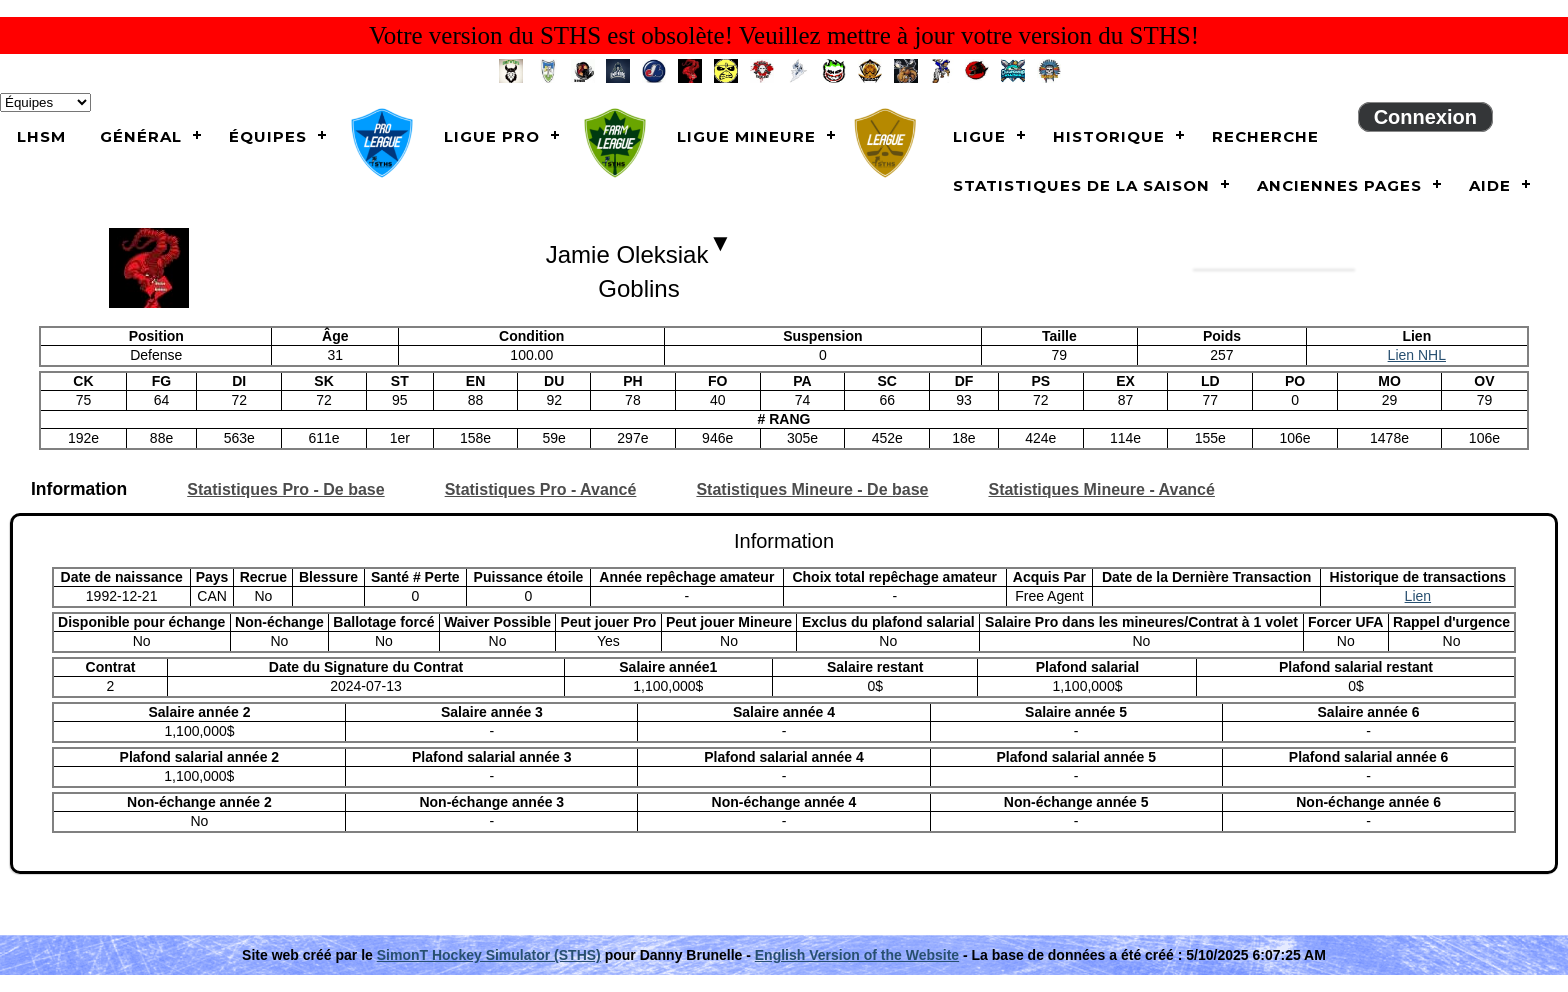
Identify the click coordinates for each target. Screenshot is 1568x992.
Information (79, 489)
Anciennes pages (1339, 185)
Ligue (979, 136)
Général (141, 136)
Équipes (268, 136)
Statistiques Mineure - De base (812, 489)
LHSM (41, 136)
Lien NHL (1417, 355)
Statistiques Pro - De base (285, 489)
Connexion (1425, 117)
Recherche (1265, 136)
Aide (1490, 185)
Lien (1418, 596)
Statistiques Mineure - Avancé (1101, 489)
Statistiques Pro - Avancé (541, 489)
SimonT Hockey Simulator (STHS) (489, 955)
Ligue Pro (492, 136)
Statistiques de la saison (1081, 185)
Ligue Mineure (746, 136)
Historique (1109, 136)
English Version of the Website (857, 955)
